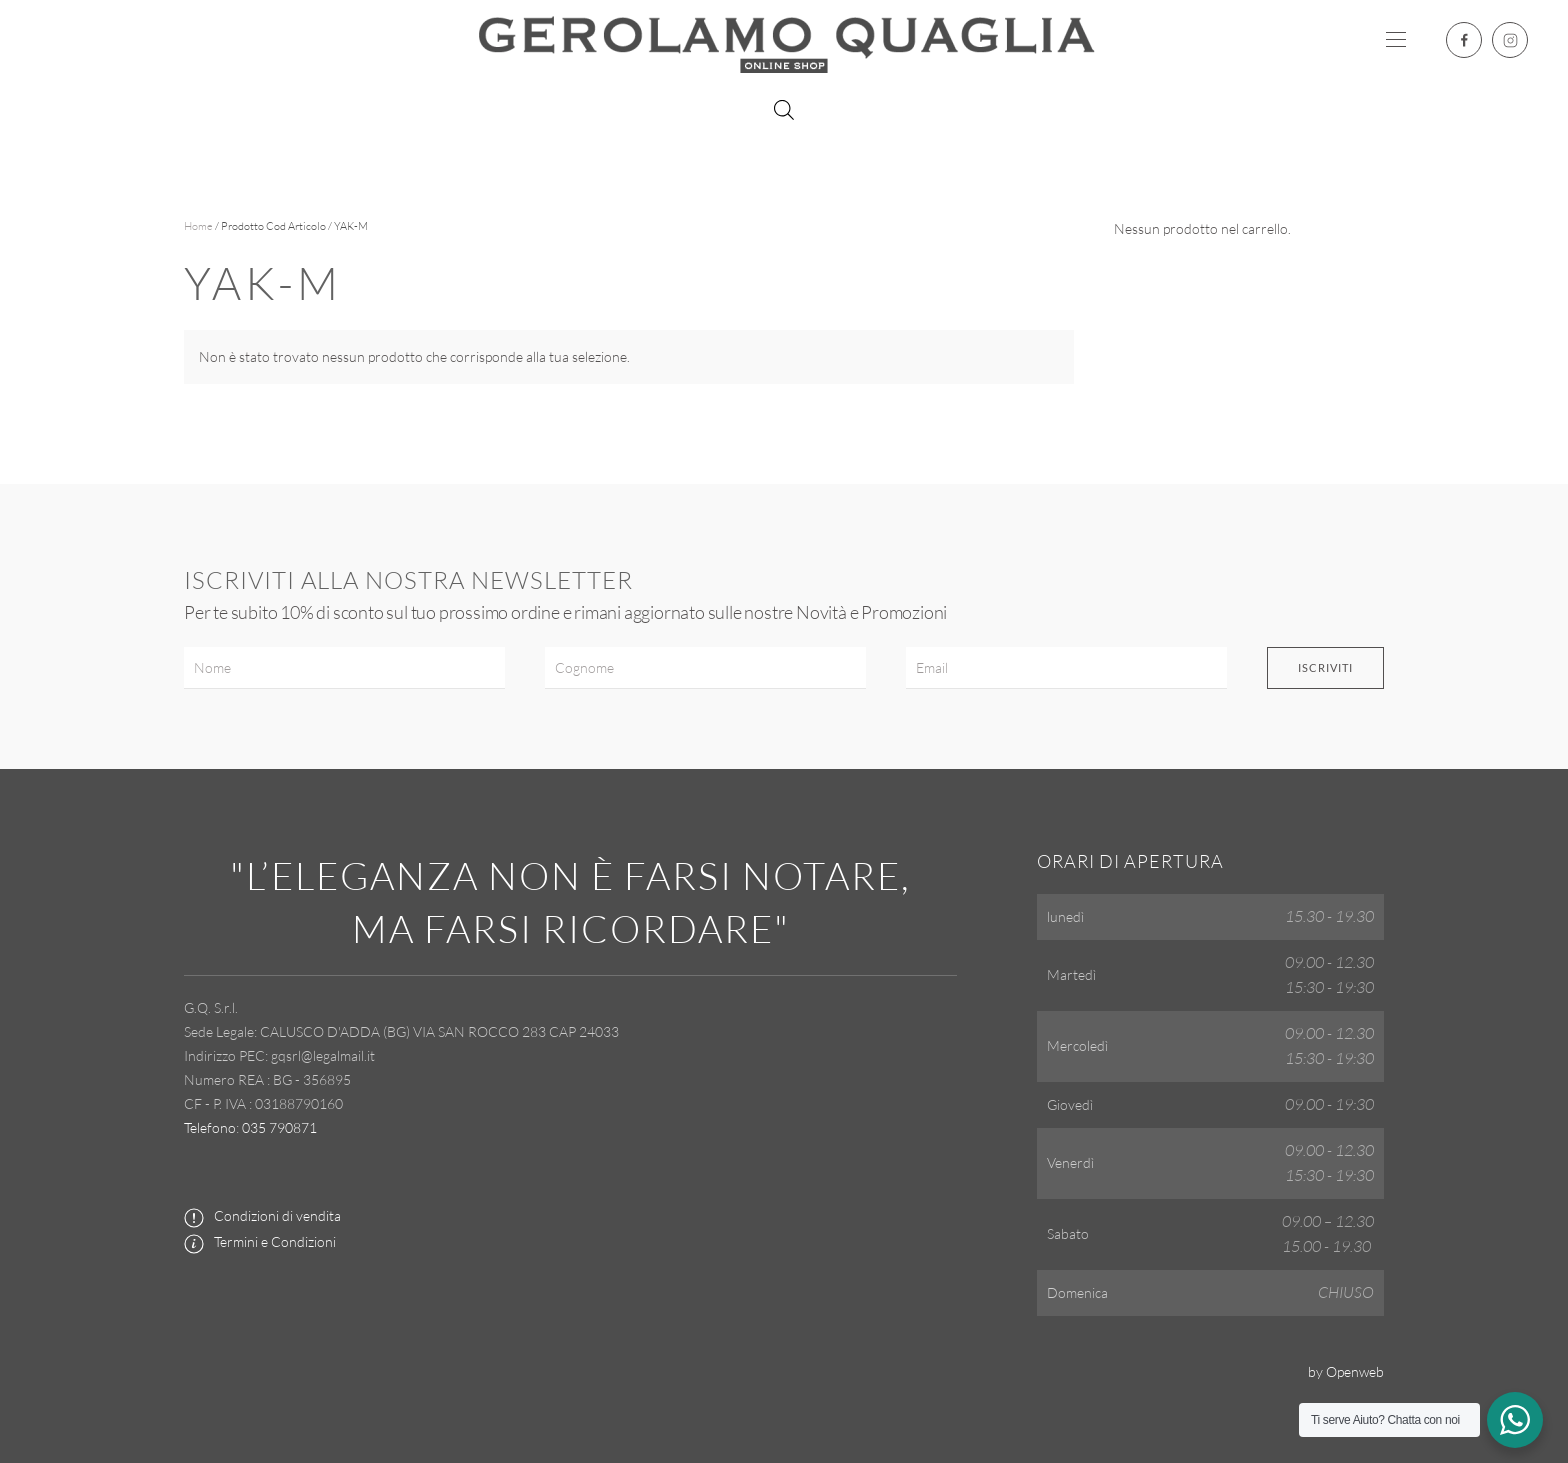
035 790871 (279, 1127)
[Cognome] (705, 668)
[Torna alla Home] (784, 40)
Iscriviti (1325, 667)
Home (198, 226)
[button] (1396, 40)
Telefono (210, 1127)
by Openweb (1346, 1371)
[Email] (1066, 668)
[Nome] (344, 668)
